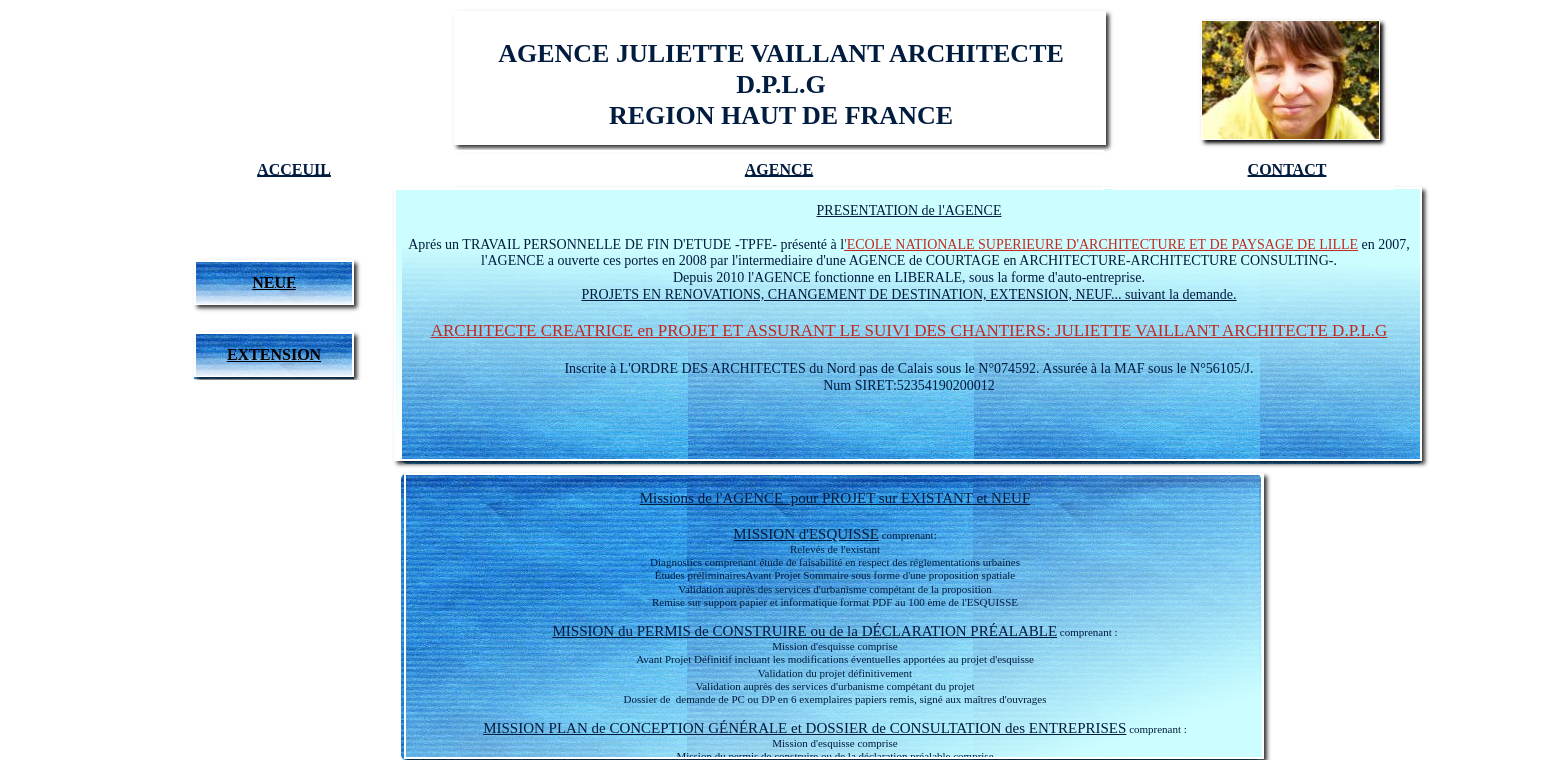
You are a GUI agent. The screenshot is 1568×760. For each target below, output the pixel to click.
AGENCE (779, 169)
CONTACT (1287, 169)
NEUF (274, 282)
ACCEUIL (294, 169)
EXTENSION (274, 354)
